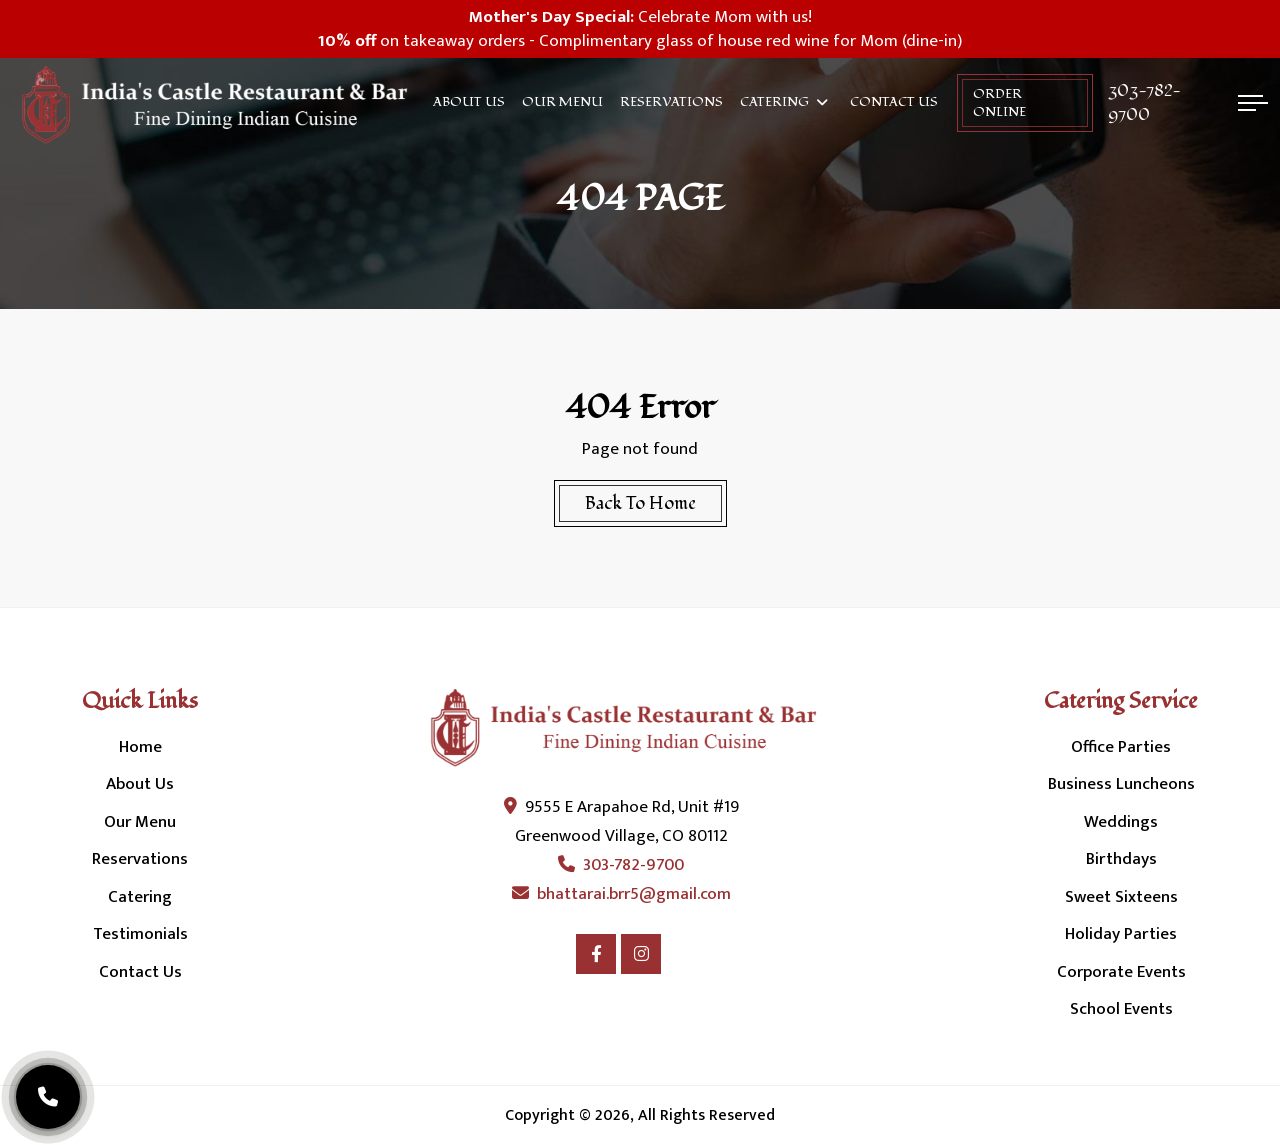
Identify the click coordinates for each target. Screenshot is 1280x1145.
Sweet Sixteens (1121, 897)
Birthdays (1121, 859)
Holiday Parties (1121, 934)
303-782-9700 (1144, 103)
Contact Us (894, 102)
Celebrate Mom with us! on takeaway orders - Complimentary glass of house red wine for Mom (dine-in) (640, 29)
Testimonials (140, 934)
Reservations (671, 102)
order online (999, 103)
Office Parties (1121, 747)
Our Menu (562, 102)
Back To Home (640, 503)
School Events (1121, 1009)
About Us (469, 102)
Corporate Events (1121, 972)
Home (140, 747)
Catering (774, 102)
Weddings (1121, 822)
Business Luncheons (1121, 784)
